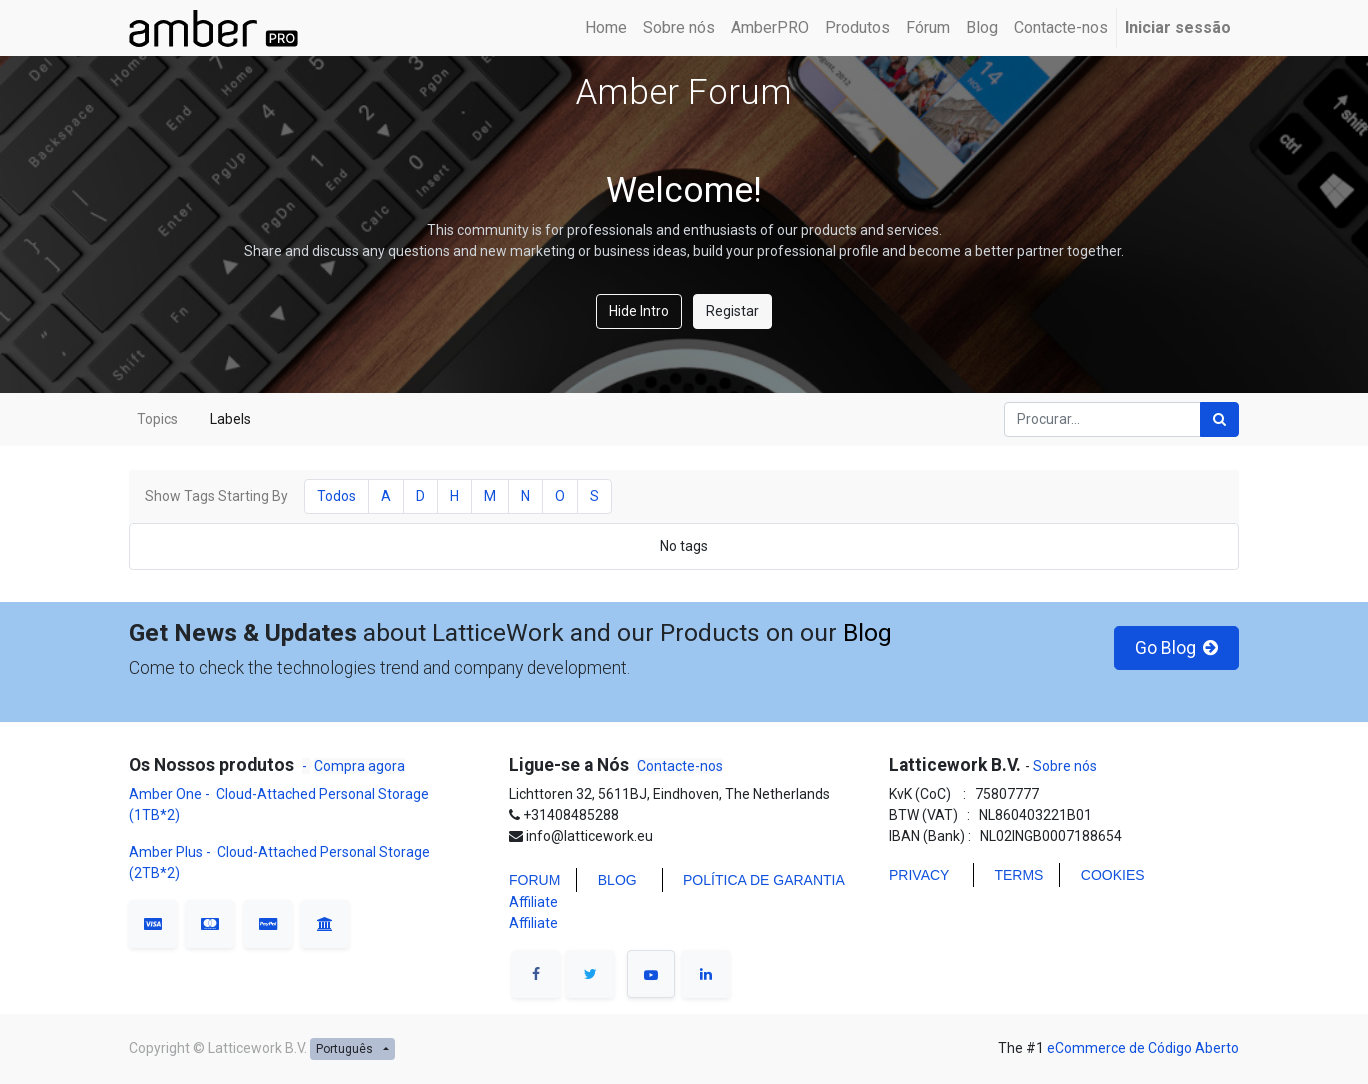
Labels (230, 419)
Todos (336, 496)
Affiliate (533, 902)
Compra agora (359, 766)
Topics (157, 419)
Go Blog (1177, 648)
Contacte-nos (680, 766)
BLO (612, 880)
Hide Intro (639, 311)
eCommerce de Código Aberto (1143, 1048)
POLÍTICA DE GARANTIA (764, 880)
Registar (732, 311)
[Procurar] (1219, 419)
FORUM (534, 880)
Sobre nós (1063, 766)
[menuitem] (606, 28)
